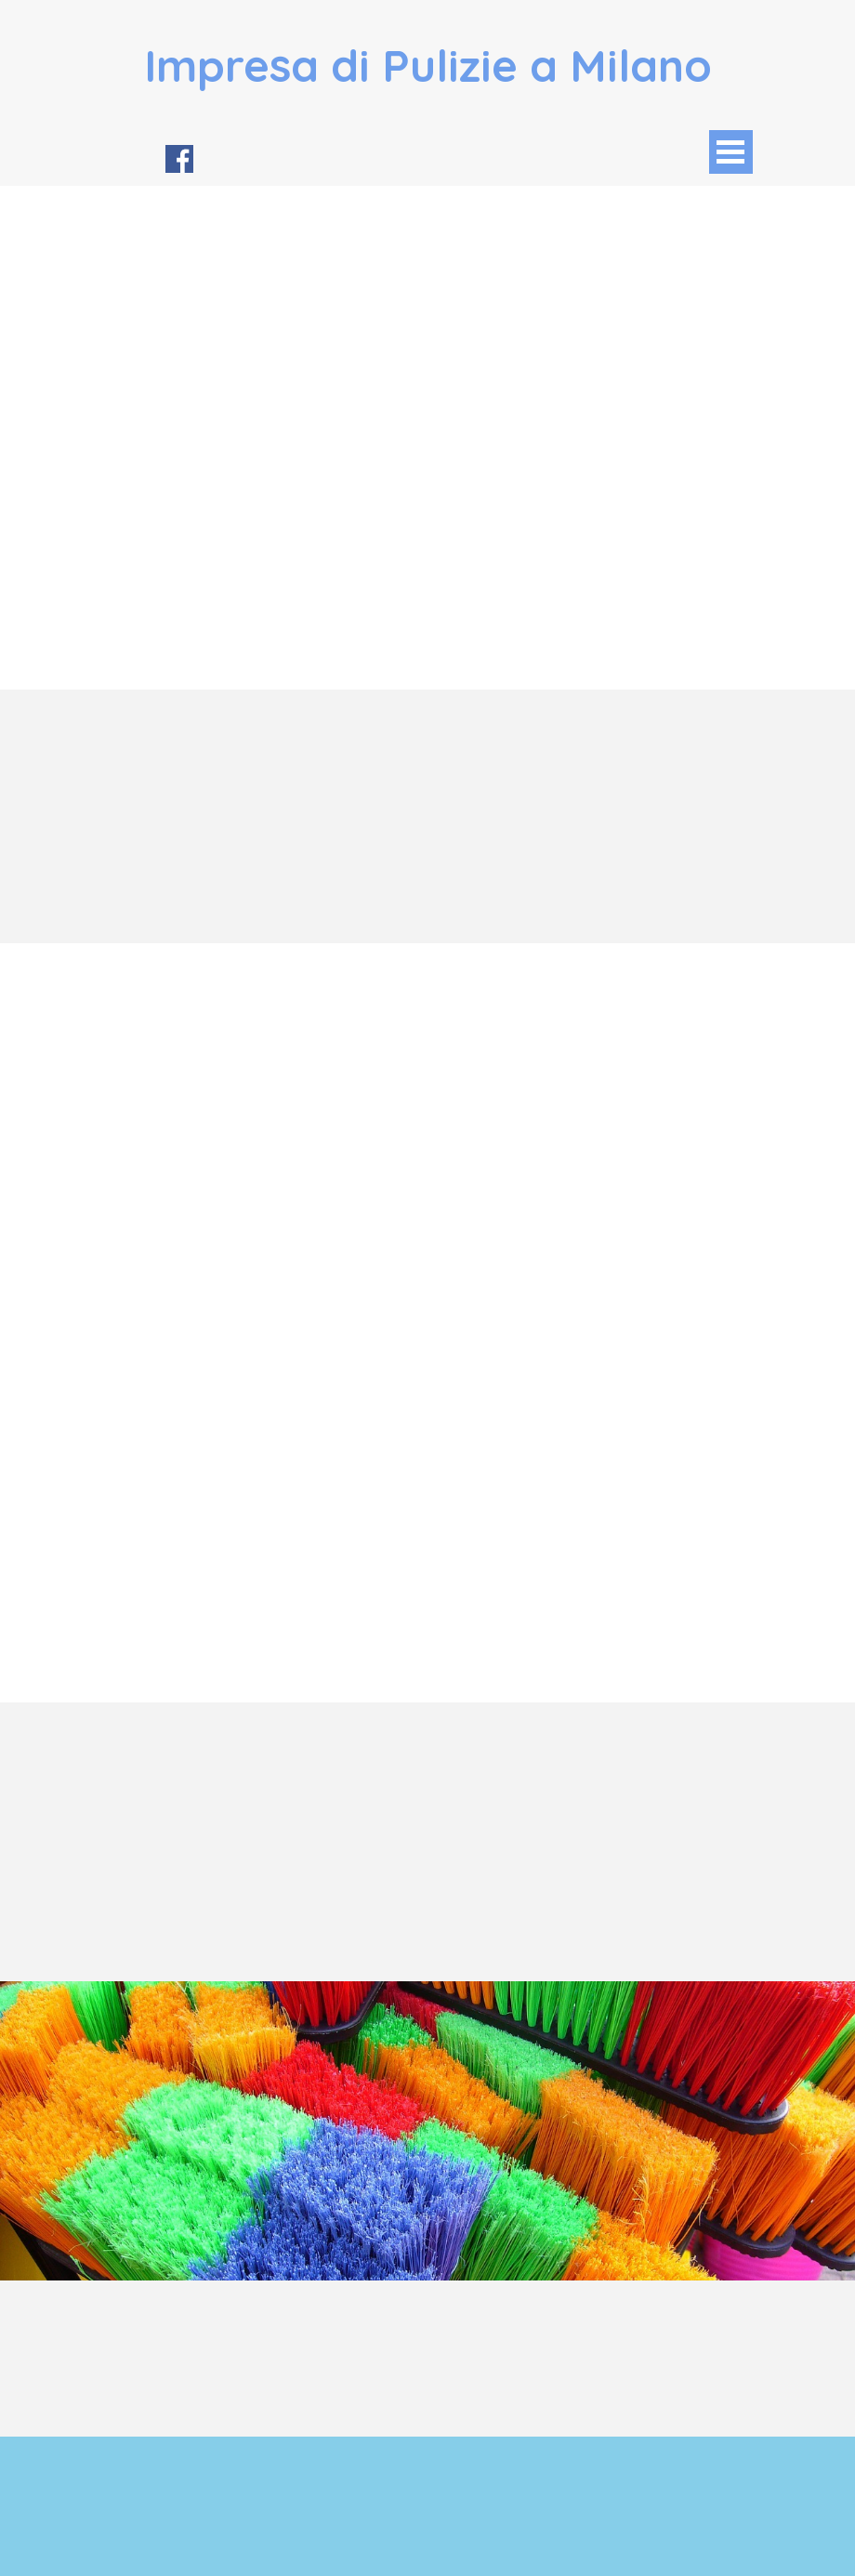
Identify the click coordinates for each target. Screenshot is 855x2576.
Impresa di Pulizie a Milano (428, 65)
